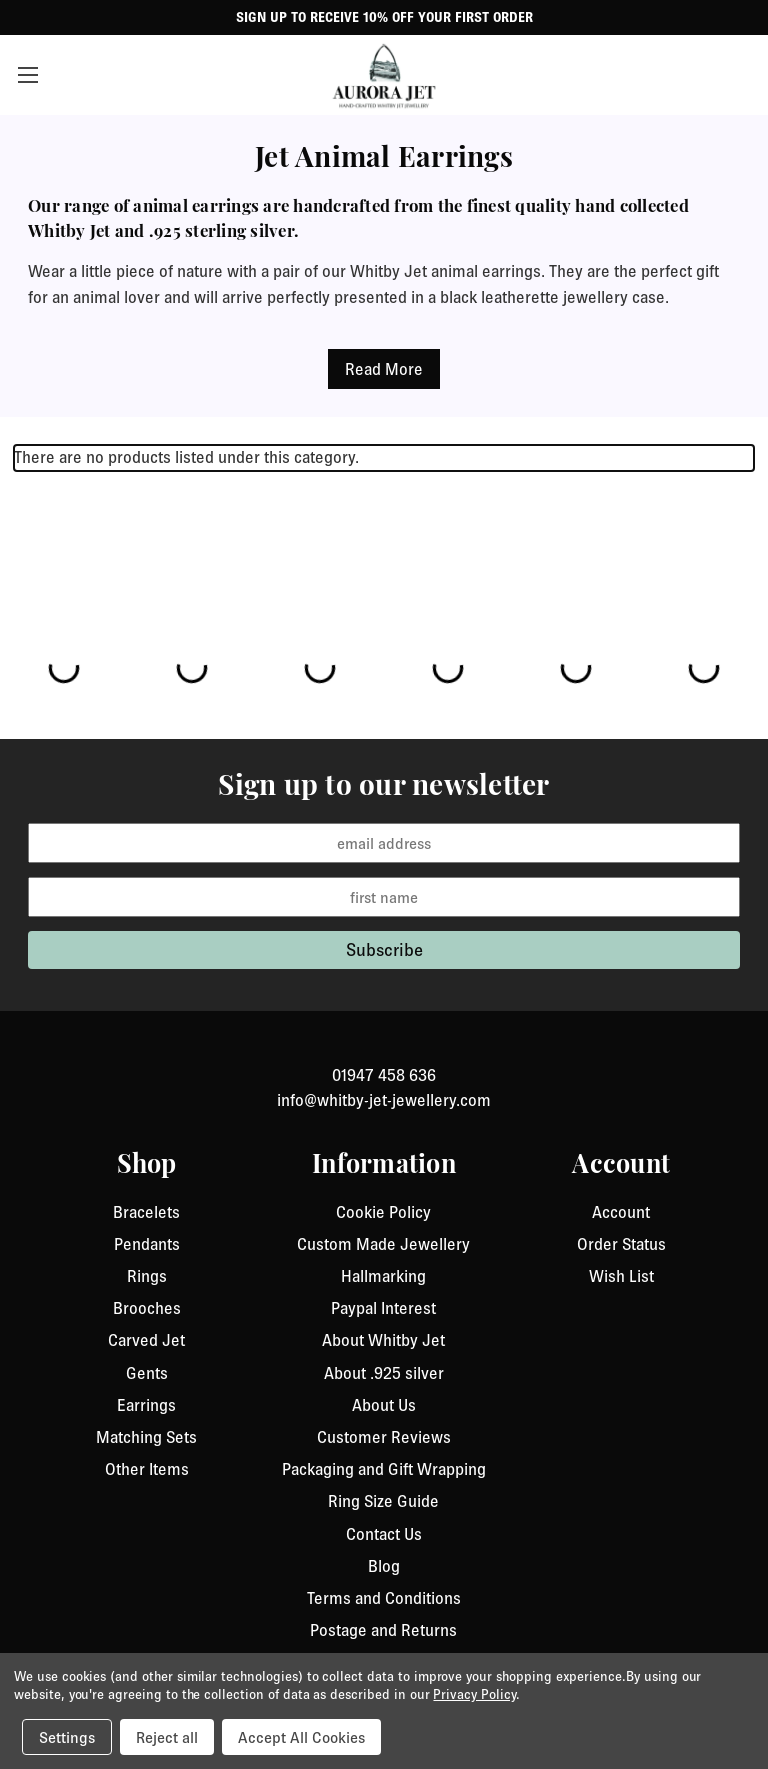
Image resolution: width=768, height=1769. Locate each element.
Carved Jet (146, 1340)
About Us (384, 1405)
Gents (147, 1373)
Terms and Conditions (384, 1598)
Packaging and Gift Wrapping (384, 1469)
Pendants (147, 1244)
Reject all (167, 1737)
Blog (384, 1566)
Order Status (621, 1244)
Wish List (621, 1276)
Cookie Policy (383, 1212)
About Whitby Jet (383, 1340)
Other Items (147, 1469)
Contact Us (384, 1534)
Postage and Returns (383, 1630)
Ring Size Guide (383, 1501)
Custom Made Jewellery (383, 1244)
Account (621, 1212)
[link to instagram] (384, 1051)
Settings (67, 1737)
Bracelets (146, 1212)
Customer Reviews (384, 1437)
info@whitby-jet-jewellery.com (384, 1100)
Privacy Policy (474, 1694)
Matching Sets (146, 1437)
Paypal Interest (383, 1308)
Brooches (147, 1308)
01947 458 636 (384, 1075)
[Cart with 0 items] (742, 75)
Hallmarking (383, 1276)
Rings (147, 1276)
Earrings (146, 1405)
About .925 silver (384, 1373)
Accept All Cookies (301, 1737)
